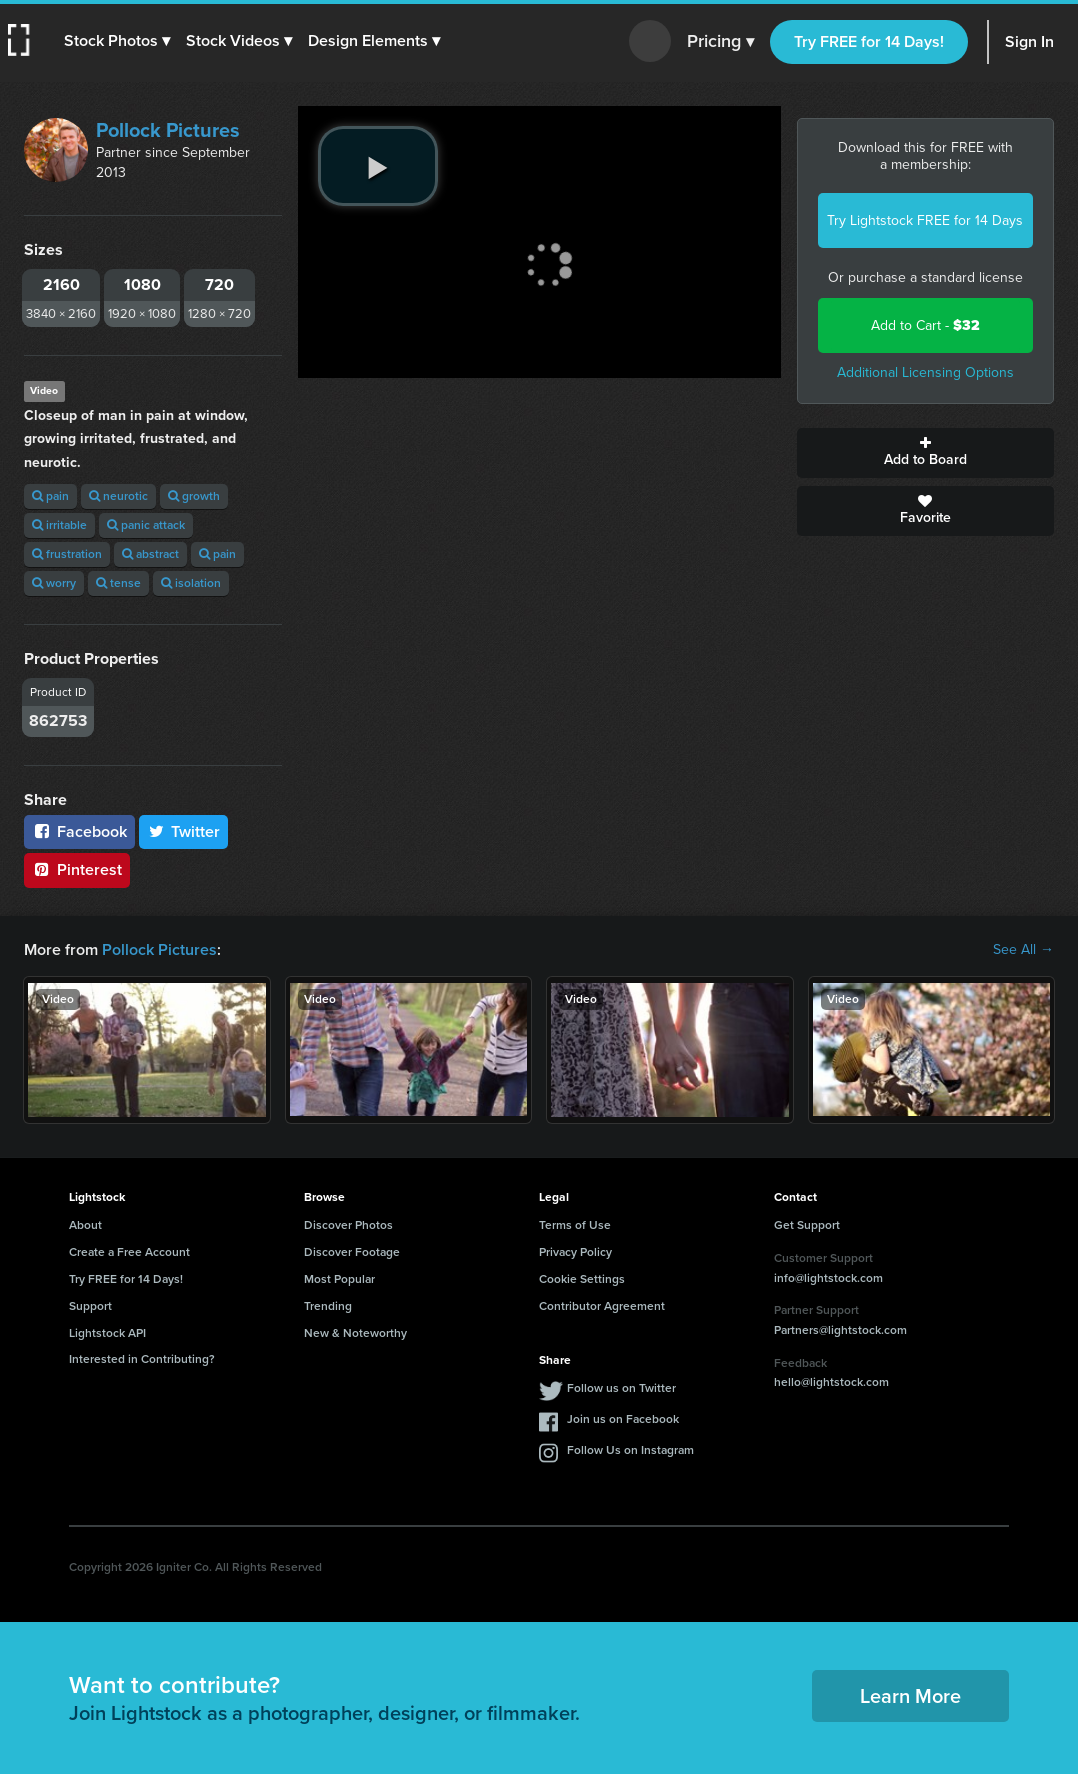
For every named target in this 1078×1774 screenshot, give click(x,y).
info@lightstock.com (828, 1278)
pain (50, 496)
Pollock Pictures (168, 130)
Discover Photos (348, 1225)
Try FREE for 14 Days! (869, 41)
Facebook (79, 831)
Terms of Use (575, 1225)
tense (118, 583)
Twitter (184, 831)
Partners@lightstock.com (840, 1330)
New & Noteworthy (355, 1333)
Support (90, 1306)
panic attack (146, 525)
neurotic (118, 496)
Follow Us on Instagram (630, 1450)
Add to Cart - (925, 325)
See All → (1023, 950)
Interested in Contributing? (142, 1359)
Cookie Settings (582, 1279)
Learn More (910, 1696)
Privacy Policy (575, 1252)
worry (54, 583)
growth (194, 496)
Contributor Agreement (602, 1306)
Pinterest (77, 869)
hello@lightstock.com (831, 1382)
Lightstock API (107, 1333)
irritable (59, 525)
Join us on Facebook (623, 1419)
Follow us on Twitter (621, 1388)
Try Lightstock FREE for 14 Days (925, 220)
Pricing (720, 42)
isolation (191, 583)
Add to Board (926, 453)
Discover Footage (352, 1252)
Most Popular (339, 1279)
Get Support (807, 1225)
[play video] (378, 166)
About (85, 1225)
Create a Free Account (129, 1252)
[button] (117, 41)
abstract (150, 554)
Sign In (1029, 41)
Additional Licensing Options (925, 372)
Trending (328, 1306)
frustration (67, 554)
